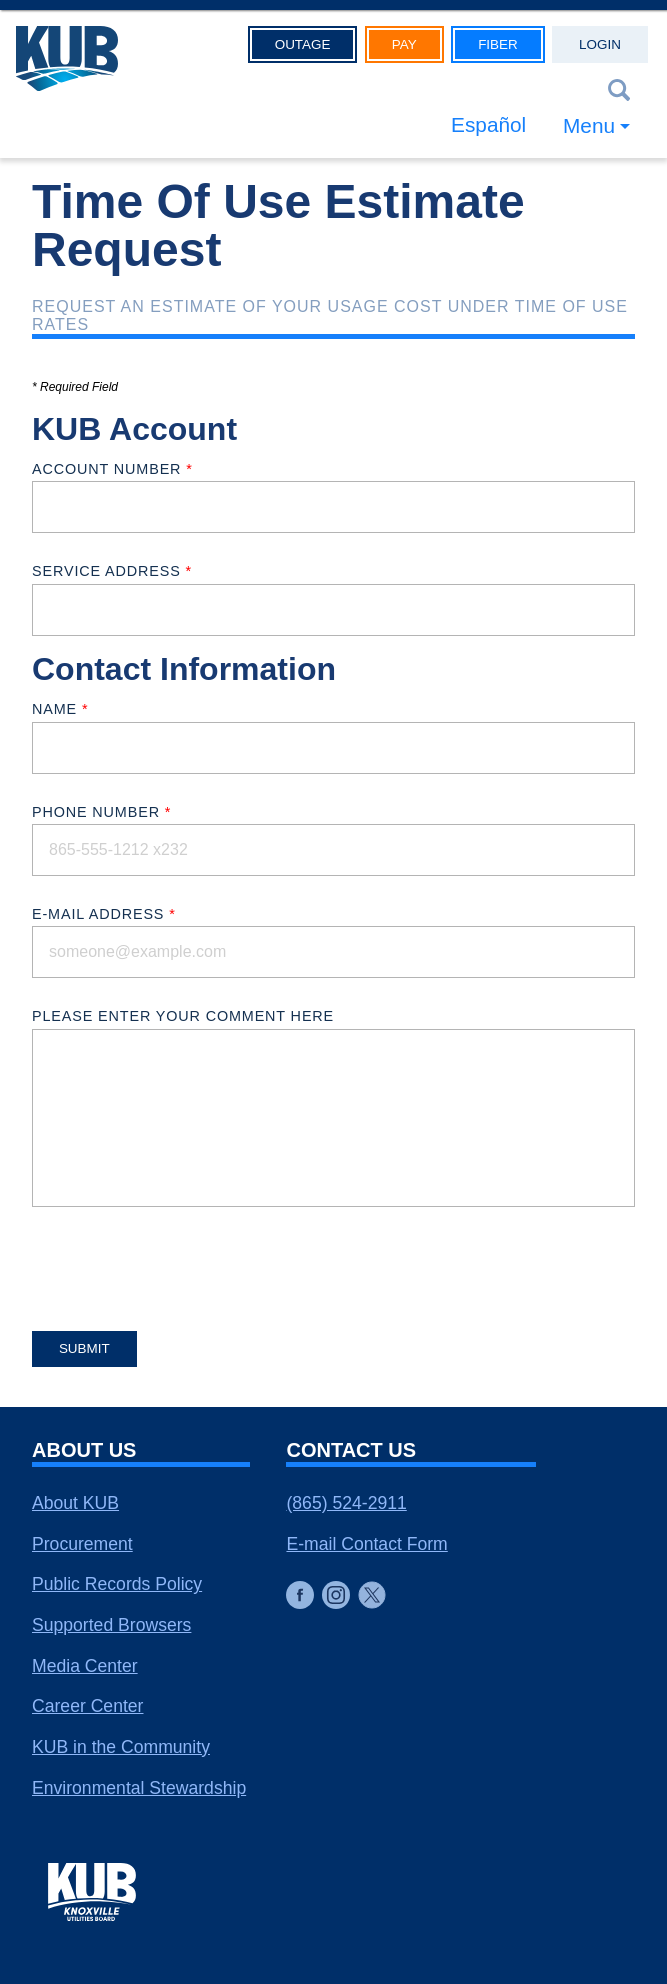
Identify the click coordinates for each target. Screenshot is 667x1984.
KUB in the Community (121, 1747)
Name (60, 709)
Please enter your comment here (183, 1016)
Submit (84, 1348)
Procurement (82, 1544)
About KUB (75, 1503)
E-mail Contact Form (366, 1544)
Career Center (87, 1706)
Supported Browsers (111, 1625)
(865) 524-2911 (346, 1503)
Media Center (85, 1666)
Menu (589, 125)
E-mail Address (104, 914)
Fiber (498, 44)
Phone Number (101, 812)
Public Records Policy (117, 1584)
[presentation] (184, 1262)
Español (488, 124)
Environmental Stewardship (139, 1788)
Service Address (112, 571)
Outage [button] (303, 44)
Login (600, 44)
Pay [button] (404, 44)
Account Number (112, 469)
